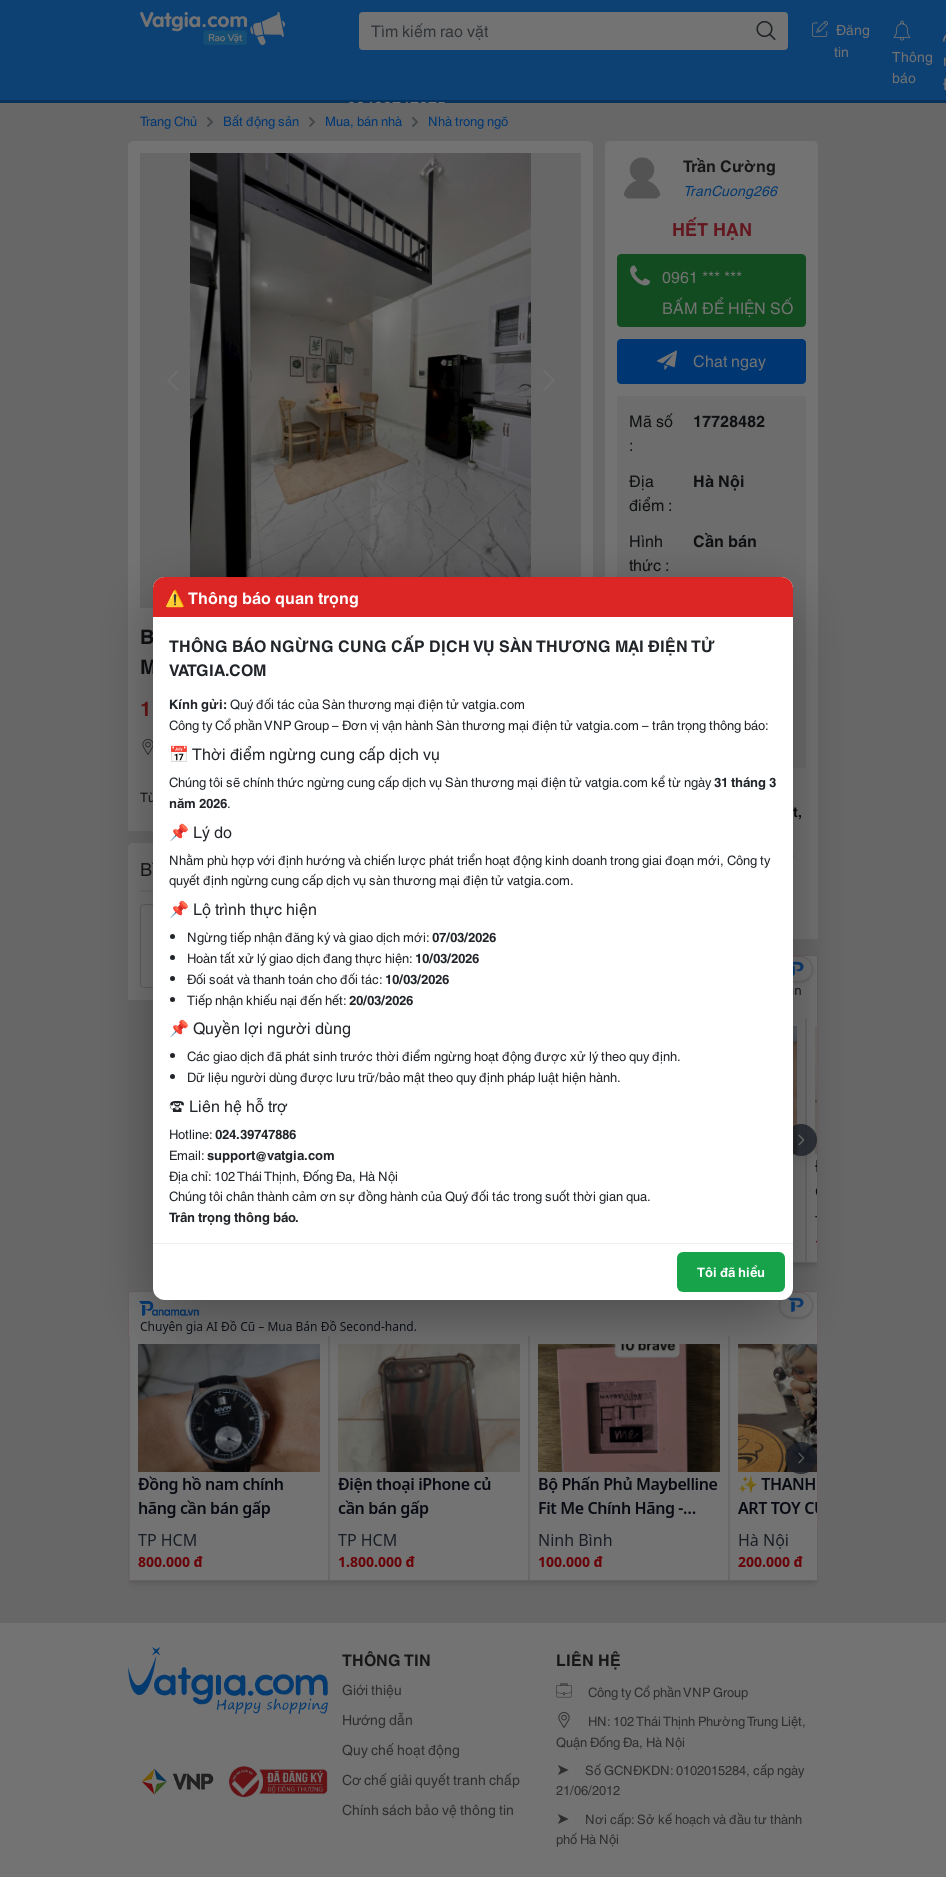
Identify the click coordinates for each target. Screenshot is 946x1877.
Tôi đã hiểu (731, 1271)
